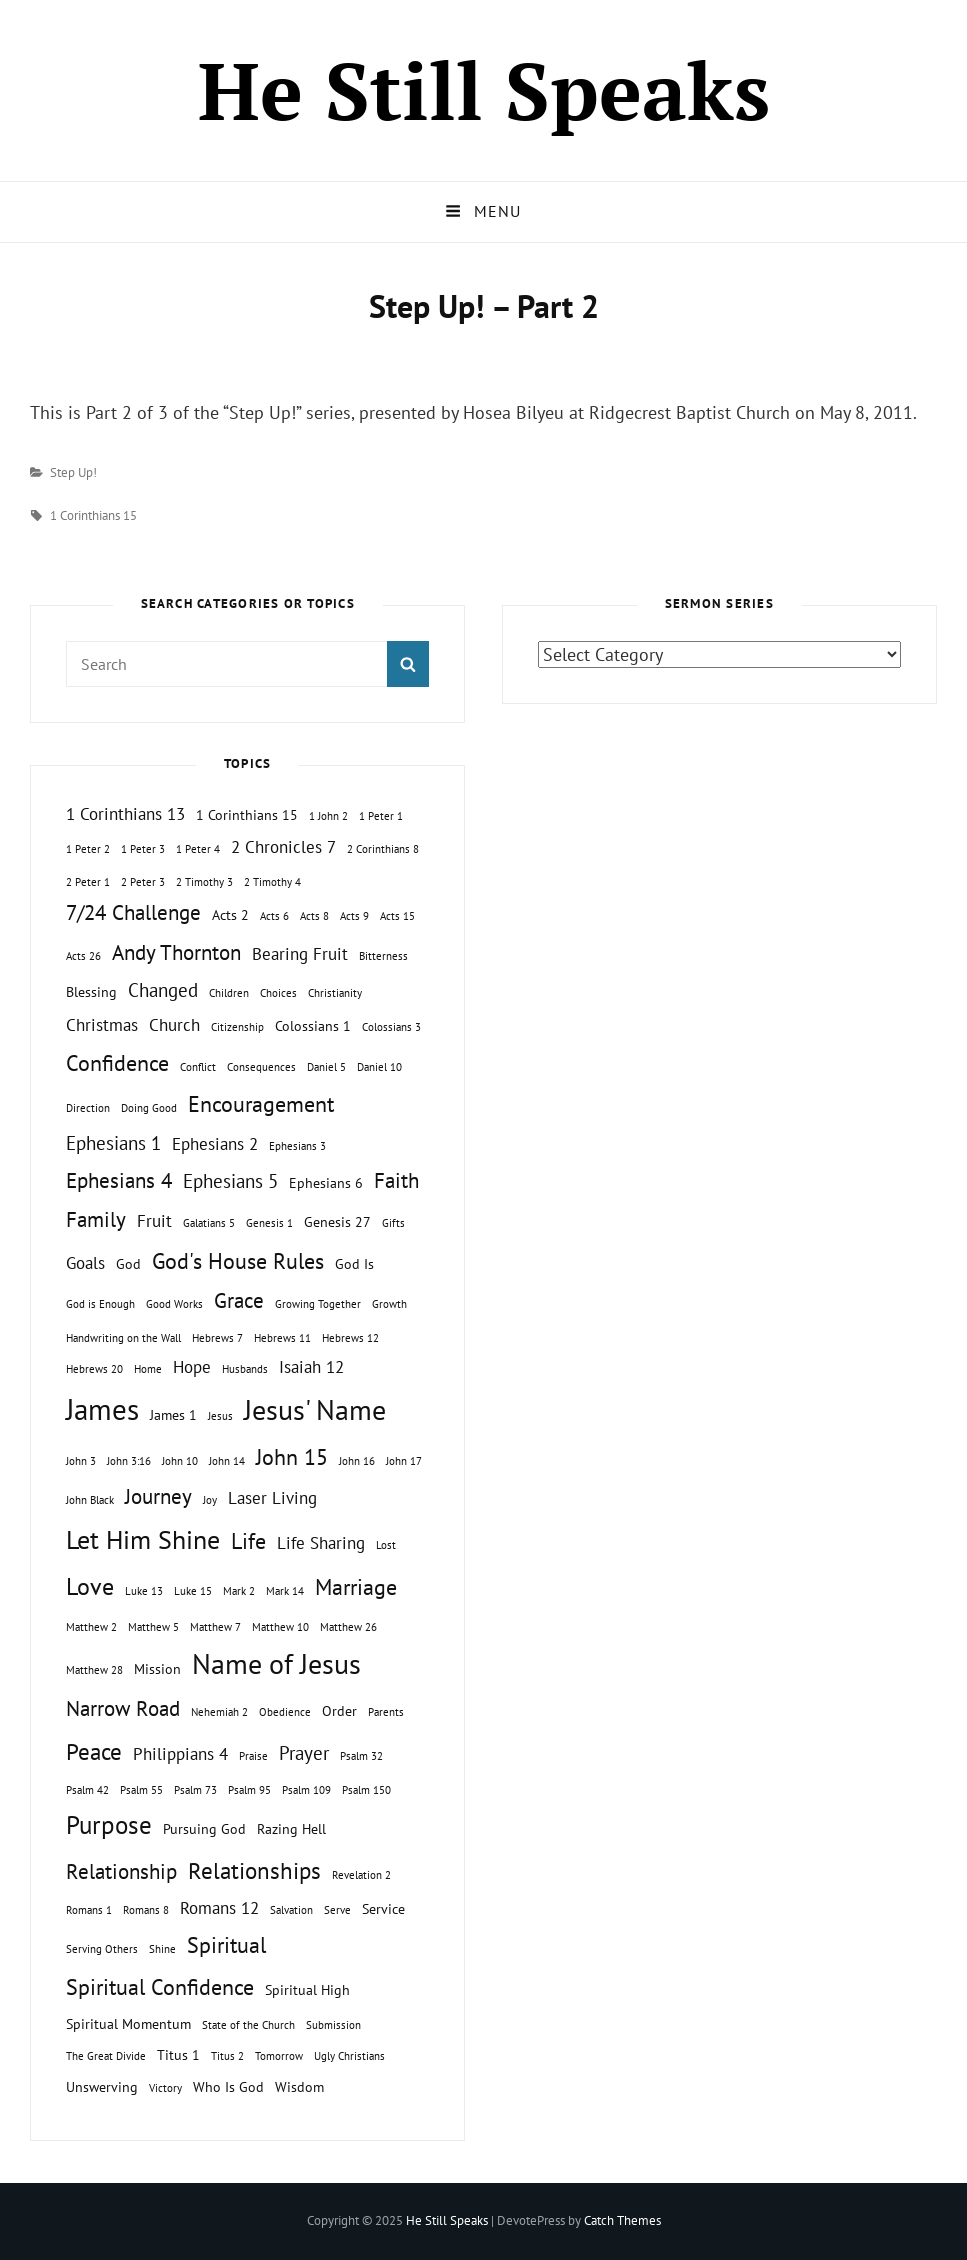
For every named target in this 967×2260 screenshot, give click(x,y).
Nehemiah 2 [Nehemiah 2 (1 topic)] (219, 1712)
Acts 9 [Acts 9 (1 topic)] (354, 916)
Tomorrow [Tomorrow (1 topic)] (279, 2056)
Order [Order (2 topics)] (339, 1710)
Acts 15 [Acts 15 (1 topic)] (397, 916)
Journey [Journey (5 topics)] (158, 1496)
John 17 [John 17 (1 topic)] (404, 1461)
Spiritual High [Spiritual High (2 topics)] (307, 1989)
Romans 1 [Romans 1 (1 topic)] (89, 1910)
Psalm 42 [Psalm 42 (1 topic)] (87, 1790)
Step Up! (73, 472)
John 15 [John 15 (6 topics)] (292, 1457)
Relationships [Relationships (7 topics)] (254, 1870)
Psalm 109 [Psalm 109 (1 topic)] (306, 1790)
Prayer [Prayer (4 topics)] (304, 1753)
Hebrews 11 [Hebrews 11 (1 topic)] (282, 1338)
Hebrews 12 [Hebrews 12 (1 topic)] (350, 1338)
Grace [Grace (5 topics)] (239, 1300)
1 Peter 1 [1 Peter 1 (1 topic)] (381, 816)
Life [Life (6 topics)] (248, 1541)
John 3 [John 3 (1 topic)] (81, 1461)
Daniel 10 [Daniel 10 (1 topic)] (379, 1067)
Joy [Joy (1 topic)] (210, 1500)
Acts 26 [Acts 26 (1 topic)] (83, 956)
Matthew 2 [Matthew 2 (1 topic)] (91, 1627)
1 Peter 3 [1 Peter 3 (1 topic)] (143, 849)
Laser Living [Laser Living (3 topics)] (272, 1498)
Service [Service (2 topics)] (383, 1908)
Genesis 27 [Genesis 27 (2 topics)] (337, 1221)
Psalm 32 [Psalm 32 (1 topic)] (361, 1756)
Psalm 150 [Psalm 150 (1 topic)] (366, 1790)
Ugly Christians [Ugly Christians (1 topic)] (349, 2056)
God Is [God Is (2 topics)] (354, 1263)
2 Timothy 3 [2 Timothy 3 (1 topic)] (204, 882)
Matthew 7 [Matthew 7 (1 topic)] (215, 1627)
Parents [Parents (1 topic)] (386, 1712)
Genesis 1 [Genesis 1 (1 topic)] (269, 1223)
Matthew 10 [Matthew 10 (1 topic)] (280, 1627)
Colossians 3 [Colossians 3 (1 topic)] (391, 1027)
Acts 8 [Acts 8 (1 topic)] (314, 916)
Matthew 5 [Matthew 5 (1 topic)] (153, 1627)
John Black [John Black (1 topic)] (90, 1500)
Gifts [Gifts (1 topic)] (393, 1223)
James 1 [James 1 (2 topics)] (173, 1414)
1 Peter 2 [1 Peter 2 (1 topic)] (88, 849)
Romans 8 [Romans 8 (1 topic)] (146, 1910)
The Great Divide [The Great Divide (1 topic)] (106, 2056)
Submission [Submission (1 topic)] (333, 2025)
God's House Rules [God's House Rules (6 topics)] (238, 1261)
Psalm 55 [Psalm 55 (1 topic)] (141, 1790)
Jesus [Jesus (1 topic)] (220, 1416)
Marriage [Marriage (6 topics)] (356, 1587)
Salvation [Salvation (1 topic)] (291, 1910)
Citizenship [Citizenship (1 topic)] (237, 1027)
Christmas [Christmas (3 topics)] (102, 1025)
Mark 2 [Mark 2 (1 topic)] (239, 1591)
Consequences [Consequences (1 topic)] (261, 1067)
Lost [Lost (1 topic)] (386, 1545)
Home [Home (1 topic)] (148, 1369)
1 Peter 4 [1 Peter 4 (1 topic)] (198, 849)
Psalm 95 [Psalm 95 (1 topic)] (249, 1790)
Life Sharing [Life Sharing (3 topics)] (321, 1543)
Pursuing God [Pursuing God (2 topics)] (204, 1828)
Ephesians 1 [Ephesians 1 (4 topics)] (113, 1143)
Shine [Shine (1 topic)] (162, 1949)
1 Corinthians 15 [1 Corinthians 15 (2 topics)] (247, 814)
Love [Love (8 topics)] (90, 1586)
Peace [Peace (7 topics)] (94, 1751)
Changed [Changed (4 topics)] (163, 990)
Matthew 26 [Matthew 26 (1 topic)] (348, 1627)
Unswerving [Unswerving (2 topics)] (102, 2086)
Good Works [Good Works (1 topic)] (174, 1304)
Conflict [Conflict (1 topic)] (198, 1067)
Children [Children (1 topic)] (229, 993)
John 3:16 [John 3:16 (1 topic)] (129, 1461)
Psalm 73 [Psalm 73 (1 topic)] (195, 1790)
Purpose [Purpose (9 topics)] (109, 1824)
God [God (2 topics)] (128, 1263)
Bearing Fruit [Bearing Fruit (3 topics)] (300, 954)
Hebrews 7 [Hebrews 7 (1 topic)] (217, 1338)
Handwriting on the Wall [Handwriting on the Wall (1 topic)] (123, 1338)
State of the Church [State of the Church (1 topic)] (248, 2025)
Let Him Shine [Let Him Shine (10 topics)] (143, 1539)
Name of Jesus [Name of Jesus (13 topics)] (276, 1663)
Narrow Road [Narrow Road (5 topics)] (123, 1708)
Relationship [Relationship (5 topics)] (121, 1871)
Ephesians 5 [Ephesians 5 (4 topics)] (230, 1181)
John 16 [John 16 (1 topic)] (357, 1461)
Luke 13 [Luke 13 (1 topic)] (144, 1591)
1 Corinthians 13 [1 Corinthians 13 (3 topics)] (125, 814)
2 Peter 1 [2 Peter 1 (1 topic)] (88, 882)
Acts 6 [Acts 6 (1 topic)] (274, 916)
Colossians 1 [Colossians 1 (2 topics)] (313, 1025)
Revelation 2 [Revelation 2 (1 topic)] (361, 1875)
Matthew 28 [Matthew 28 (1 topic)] (94, 1670)
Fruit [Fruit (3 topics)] (154, 1221)
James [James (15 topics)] (102, 1409)
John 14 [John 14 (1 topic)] (227, 1461)
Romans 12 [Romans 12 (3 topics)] (219, 1908)
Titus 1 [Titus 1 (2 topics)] (178, 2054)
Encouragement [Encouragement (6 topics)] (261, 1104)
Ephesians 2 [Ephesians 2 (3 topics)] (215, 1144)
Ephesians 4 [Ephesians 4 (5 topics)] (119, 1180)
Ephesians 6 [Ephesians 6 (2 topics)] (326, 1182)
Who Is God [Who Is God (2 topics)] (228, 2086)
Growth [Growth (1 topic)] (389, 1304)
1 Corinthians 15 (93, 515)
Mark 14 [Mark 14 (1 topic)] (285, 1591)
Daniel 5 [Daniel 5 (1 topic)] (326, 1067)
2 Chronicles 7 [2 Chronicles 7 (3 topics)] (283, 847)
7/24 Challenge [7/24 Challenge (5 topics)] (133, 912)
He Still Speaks (484, 90)
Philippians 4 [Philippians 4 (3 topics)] (180, 1754)
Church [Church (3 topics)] (174, 1025)
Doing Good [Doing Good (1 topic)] (149, 1108)
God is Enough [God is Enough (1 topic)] (100, 1304)
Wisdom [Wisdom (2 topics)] (299, 2086)
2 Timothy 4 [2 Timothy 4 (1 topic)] (272, 882)
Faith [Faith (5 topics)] (396, 1180)
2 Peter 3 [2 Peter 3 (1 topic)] (143, 882)
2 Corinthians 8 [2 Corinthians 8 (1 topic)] (383, 849)
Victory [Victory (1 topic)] (165, 2088)
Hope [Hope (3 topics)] (192, 1367)
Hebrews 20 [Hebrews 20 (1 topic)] (94, 1369)
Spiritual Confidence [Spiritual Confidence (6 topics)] (160, 1987)
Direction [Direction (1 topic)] (88, 1108)
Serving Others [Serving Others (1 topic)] (102, 1949)
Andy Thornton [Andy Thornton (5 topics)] (176, 952)
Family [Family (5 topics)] (96, 1219)
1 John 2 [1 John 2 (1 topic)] (328, 816)
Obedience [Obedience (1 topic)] (285, 1712)
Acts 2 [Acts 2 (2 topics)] (230, 914)
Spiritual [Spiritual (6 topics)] (226, 1945)
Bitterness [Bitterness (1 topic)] (383, 956)
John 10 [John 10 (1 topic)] (180, 1461)
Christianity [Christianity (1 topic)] (335, 993)
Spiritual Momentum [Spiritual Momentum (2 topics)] (128, 2023)
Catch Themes (622, 2220)
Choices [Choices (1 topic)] (278, 993)
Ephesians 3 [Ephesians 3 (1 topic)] (297, 1146)
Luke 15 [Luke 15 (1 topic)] (193, 1591)
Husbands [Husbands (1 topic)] (245, 1369)
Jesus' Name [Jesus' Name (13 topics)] (315, 1409)
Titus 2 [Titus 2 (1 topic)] (227, 2056)
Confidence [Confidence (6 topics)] (117, 1063)
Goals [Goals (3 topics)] (85, 1263)
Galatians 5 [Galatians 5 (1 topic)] (209, 1223)
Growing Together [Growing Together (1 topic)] (318, 1304)
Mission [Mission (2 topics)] (157, 1668)
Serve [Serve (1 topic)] (337, 1910)
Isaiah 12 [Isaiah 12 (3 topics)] (311, 1367)
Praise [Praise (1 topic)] (253, 1756)
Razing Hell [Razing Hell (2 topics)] (291, 1828)
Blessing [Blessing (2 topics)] (91, 991)
